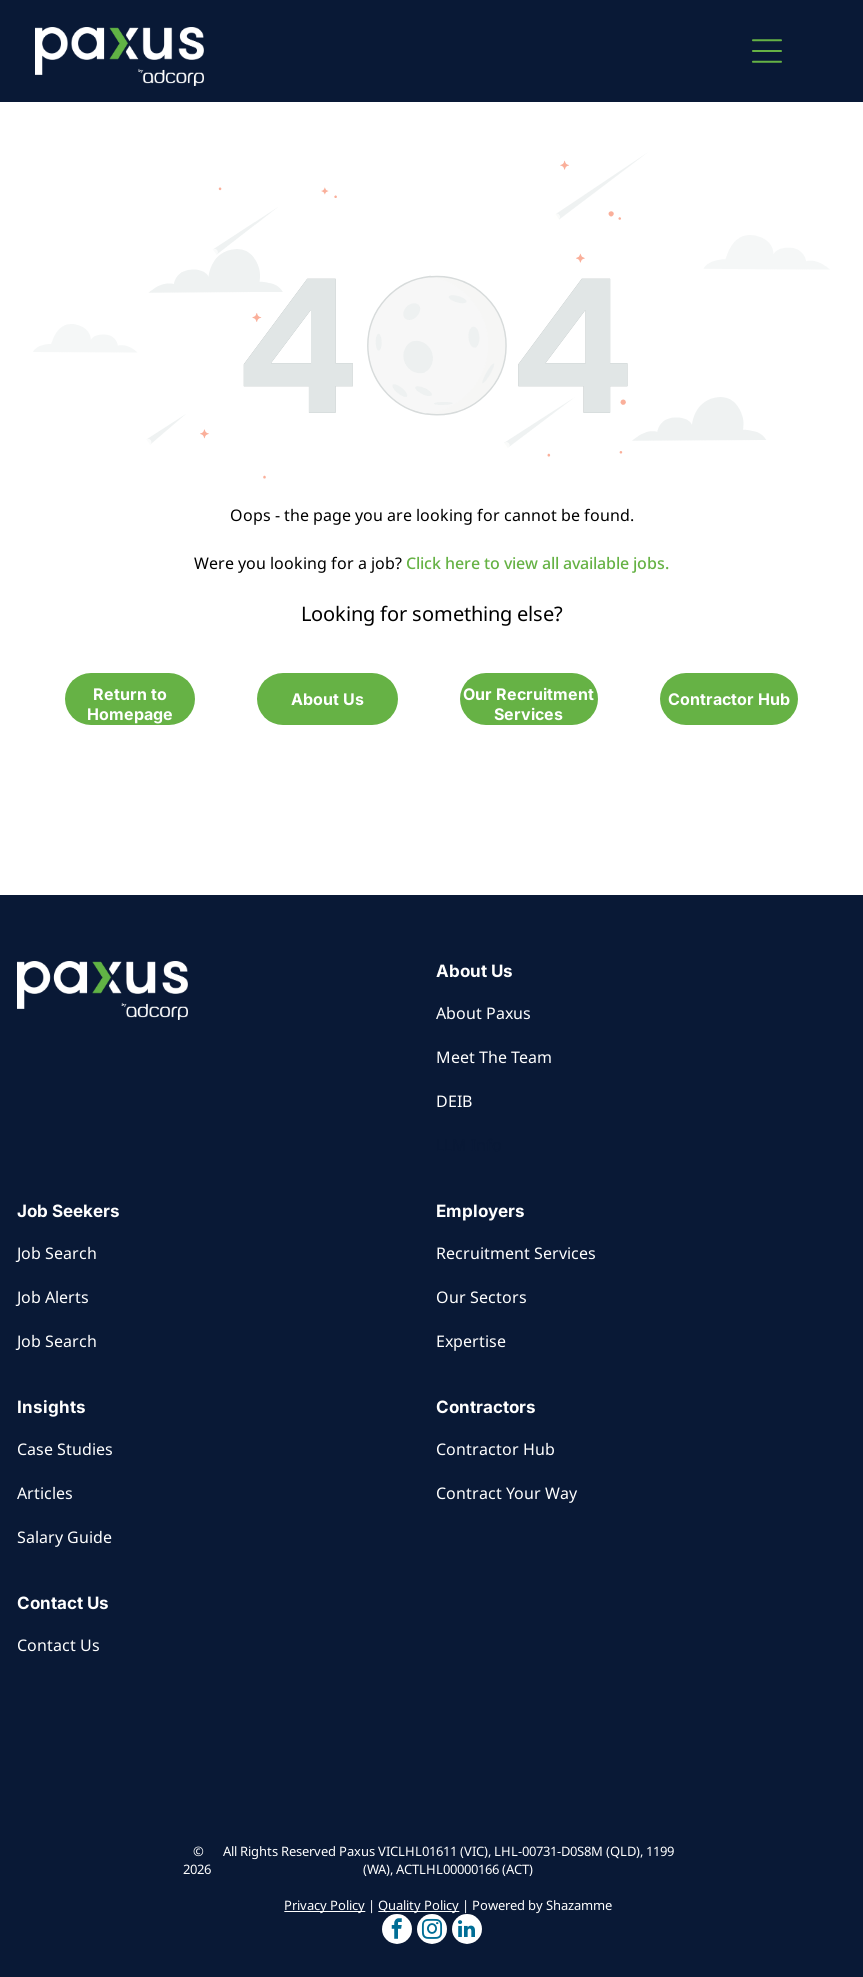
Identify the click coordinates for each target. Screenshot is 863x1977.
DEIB (454, 1101)
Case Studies (65, 1449)
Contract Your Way (506, 1493)
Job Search (57, 1253)
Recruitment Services (516, 1253)
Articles (45, 1493)
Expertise (471, 1341)
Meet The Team (494, 1057)
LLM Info (469, 1145)
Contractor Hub (495, 1449)
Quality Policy (418, 1905)
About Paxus (483, 1013)
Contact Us (58, 1645)
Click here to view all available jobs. (537, 563)
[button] (767, 51)
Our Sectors (481, 1297)
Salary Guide (64, 1537)
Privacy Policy (324, 1905)
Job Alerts (53, 1297)
